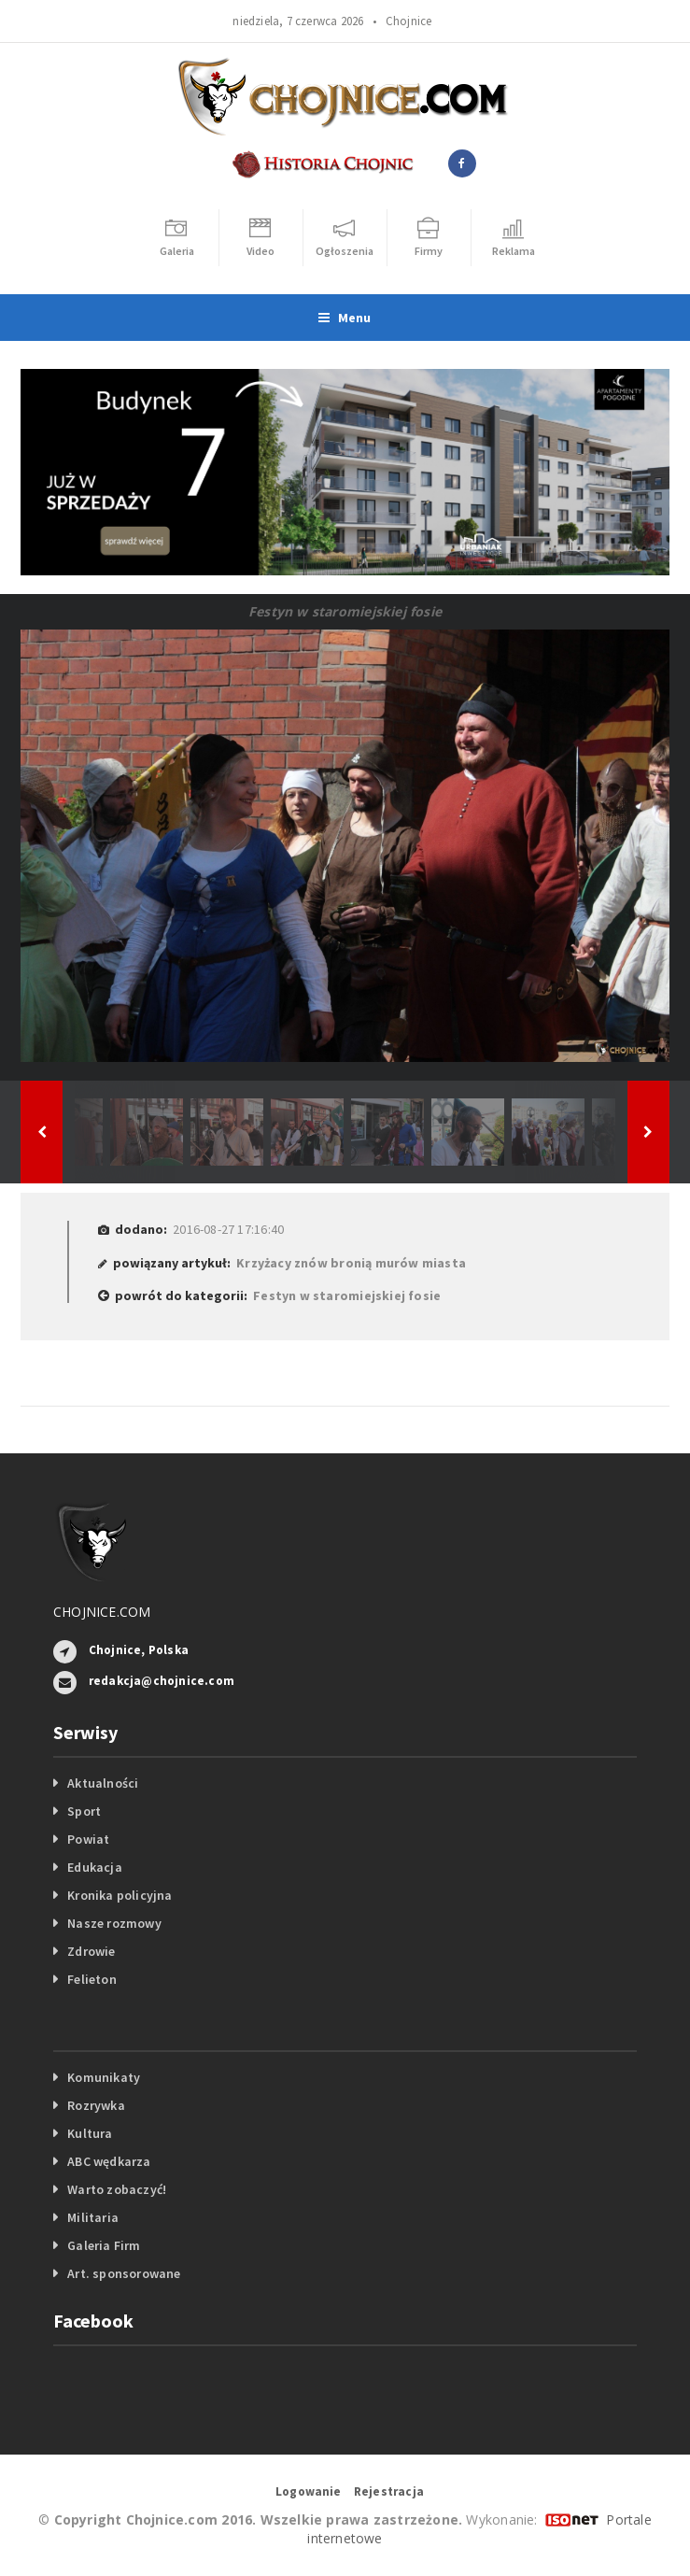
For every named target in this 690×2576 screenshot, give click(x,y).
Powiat (88, 1839)
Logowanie (308, 2491)
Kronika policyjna (120, 1895)
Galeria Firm (104, 2245)
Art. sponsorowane (124, 2273)
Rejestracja (389, 2491)
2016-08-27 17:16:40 (228, 1229)
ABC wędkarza (109, 2161)
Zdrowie (91, 1951)
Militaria (93, 2217)
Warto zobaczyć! (116, 2189)
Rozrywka (96, 2105)
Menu (344, 317)
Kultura (89, 2133)
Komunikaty (103, 2077)
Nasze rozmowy (114, 1923)
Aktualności (102, 1783)
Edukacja (94, 1867)
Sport (84, 1811)
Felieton (92, 1979)
